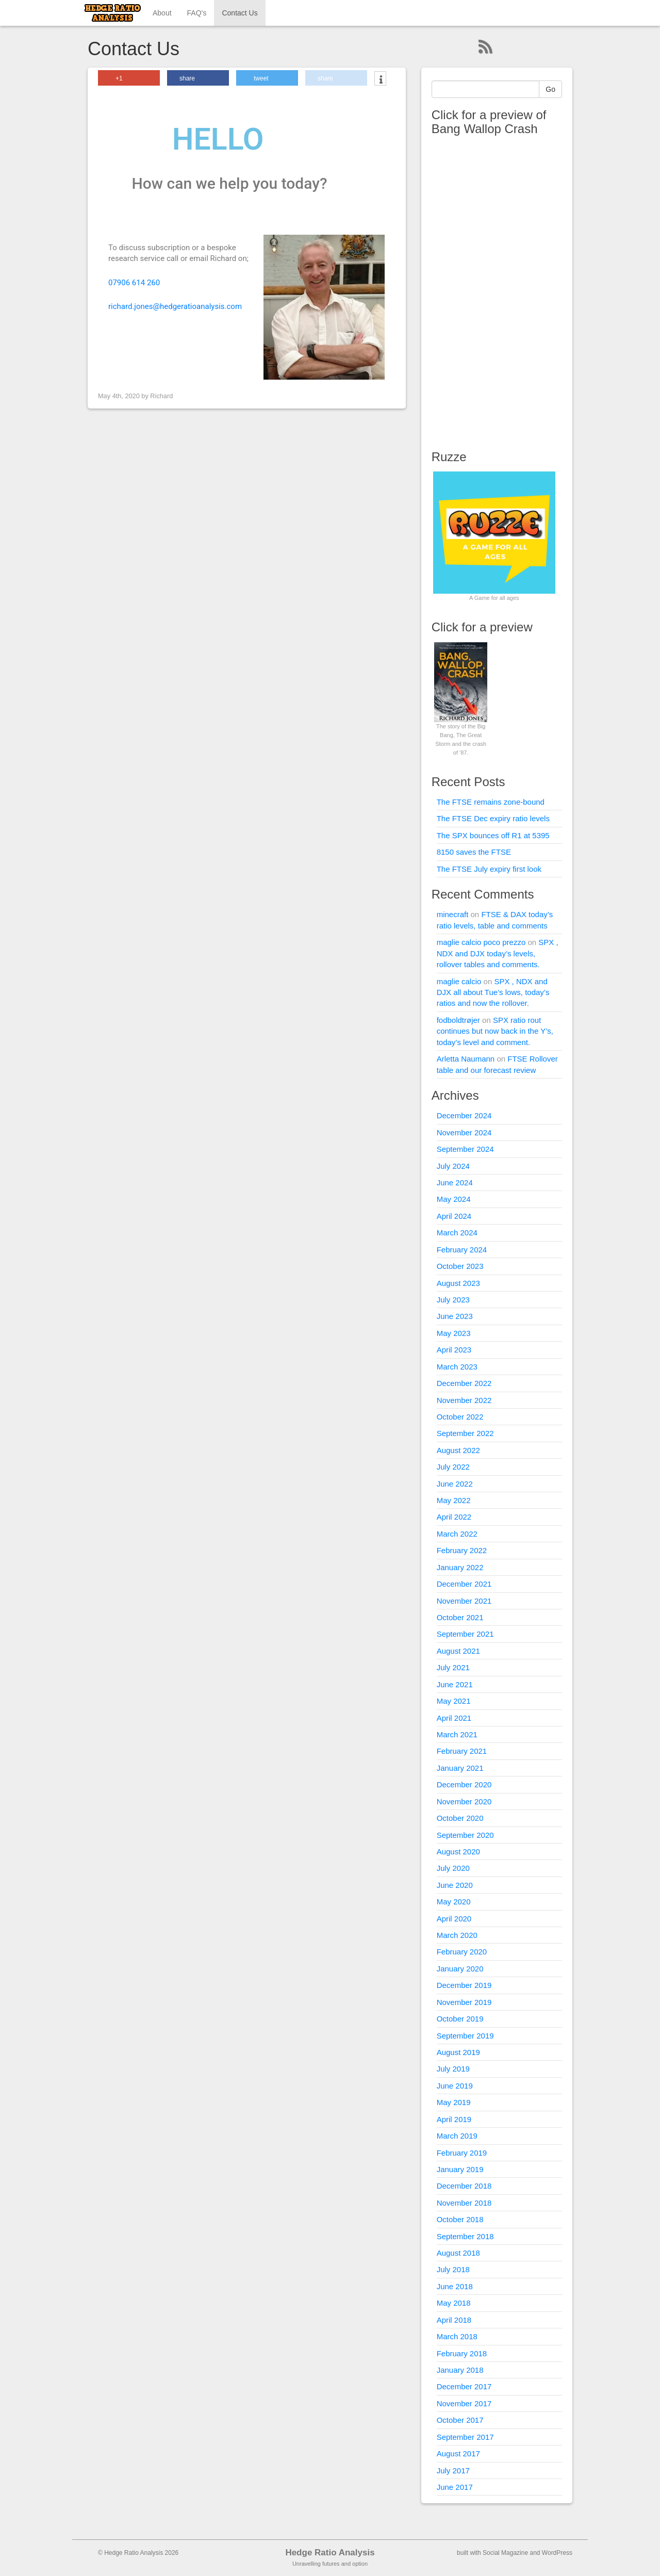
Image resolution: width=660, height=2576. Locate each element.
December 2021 (464, 1583)
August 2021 (458, 1650)
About (162, 13)
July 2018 (453, 2269)
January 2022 (460, 1567)
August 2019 (458, 2052)
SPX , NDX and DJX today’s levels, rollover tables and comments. (497, 953)
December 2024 (464, 1115)
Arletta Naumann (466, 1058)
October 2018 (460, 2219)
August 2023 (458, 1283)
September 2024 (465, 1149)
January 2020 (460, 1968)
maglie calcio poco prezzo (481, 942)
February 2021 (462, 1751)
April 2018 (454, 2320)
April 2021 (454, 1718)
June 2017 (455, 2487)
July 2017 (453, 2470)
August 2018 (458, 2252)
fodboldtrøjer (458, 1020)
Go (550, 89)
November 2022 (464, 1400)
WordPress (557, 2552)
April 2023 (454, 1349)
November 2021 (464, 1600)
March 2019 (457, 2135)
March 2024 (457, 1232)
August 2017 (458, 2453)
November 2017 (464, 2403)
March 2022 (457, 1533)
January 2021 (460, 1768)
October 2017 (460, 2420)
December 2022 (464, 1383)
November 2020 (464, 1801)
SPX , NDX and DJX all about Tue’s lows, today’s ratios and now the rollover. (493, 992)
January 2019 (460, 2169)
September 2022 (465, 1433)
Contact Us (239, 13)
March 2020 (457, 1935)
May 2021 (454, 1701)
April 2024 (454, 1216)
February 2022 (462, 1550)
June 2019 (455, 2085)
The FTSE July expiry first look (489, 869)
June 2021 (455, 1684)
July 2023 (453, 1299)
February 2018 (462, 2353)
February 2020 (462, 1951)
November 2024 (464, 1132)
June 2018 (455, 2286)
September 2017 (465, 2437)
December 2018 (464, 2185)
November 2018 (464, 2202)
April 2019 (454, 2119)
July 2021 (453, 1667)
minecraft (453, 914)
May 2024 (454, 1199)
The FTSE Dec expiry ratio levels (493, 818)
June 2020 (455, 1885)
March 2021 (457, 1734)
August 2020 (458, 1851)
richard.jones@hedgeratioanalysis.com (175, 306)
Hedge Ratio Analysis (329, 2552)
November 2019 (464, 2002)
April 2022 (454, 1516)
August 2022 (458, 1450)
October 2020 (460, 1818)
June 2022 (455, 1483)
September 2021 (465, 1633)
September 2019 (465, 2035)
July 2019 (453, 2068)
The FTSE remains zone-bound (490, 801)
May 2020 (454, 1901)
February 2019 (462, 2152)
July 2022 (453, 1466)
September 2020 (465, 1835)
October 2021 (460, 1617)
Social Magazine (505, 2552)
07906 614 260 (134, 282)
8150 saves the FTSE (474, 851)
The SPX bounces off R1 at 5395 (493, 835)
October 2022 (460, 1416)
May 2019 (454, 2102)
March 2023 (457, 1366)
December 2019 (464, 1985)
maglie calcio (459, 981)
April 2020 (454, 1918)
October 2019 (460, 2018)
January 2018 (460, 2370)
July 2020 (453, 1868)
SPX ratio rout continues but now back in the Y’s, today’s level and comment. (495, 1031)
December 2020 (464, 1784)
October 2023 (460, 1266)
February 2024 (462, 1249)
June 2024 (455, 1182)
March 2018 (457, 2336)
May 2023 (454, 1333)
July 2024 (453, 1166)
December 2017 (464, 2386)
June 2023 (455, 1316)
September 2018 (465, 2236)
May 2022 (454, 1500)
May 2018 (454, 2302)
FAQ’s (197, 13)
